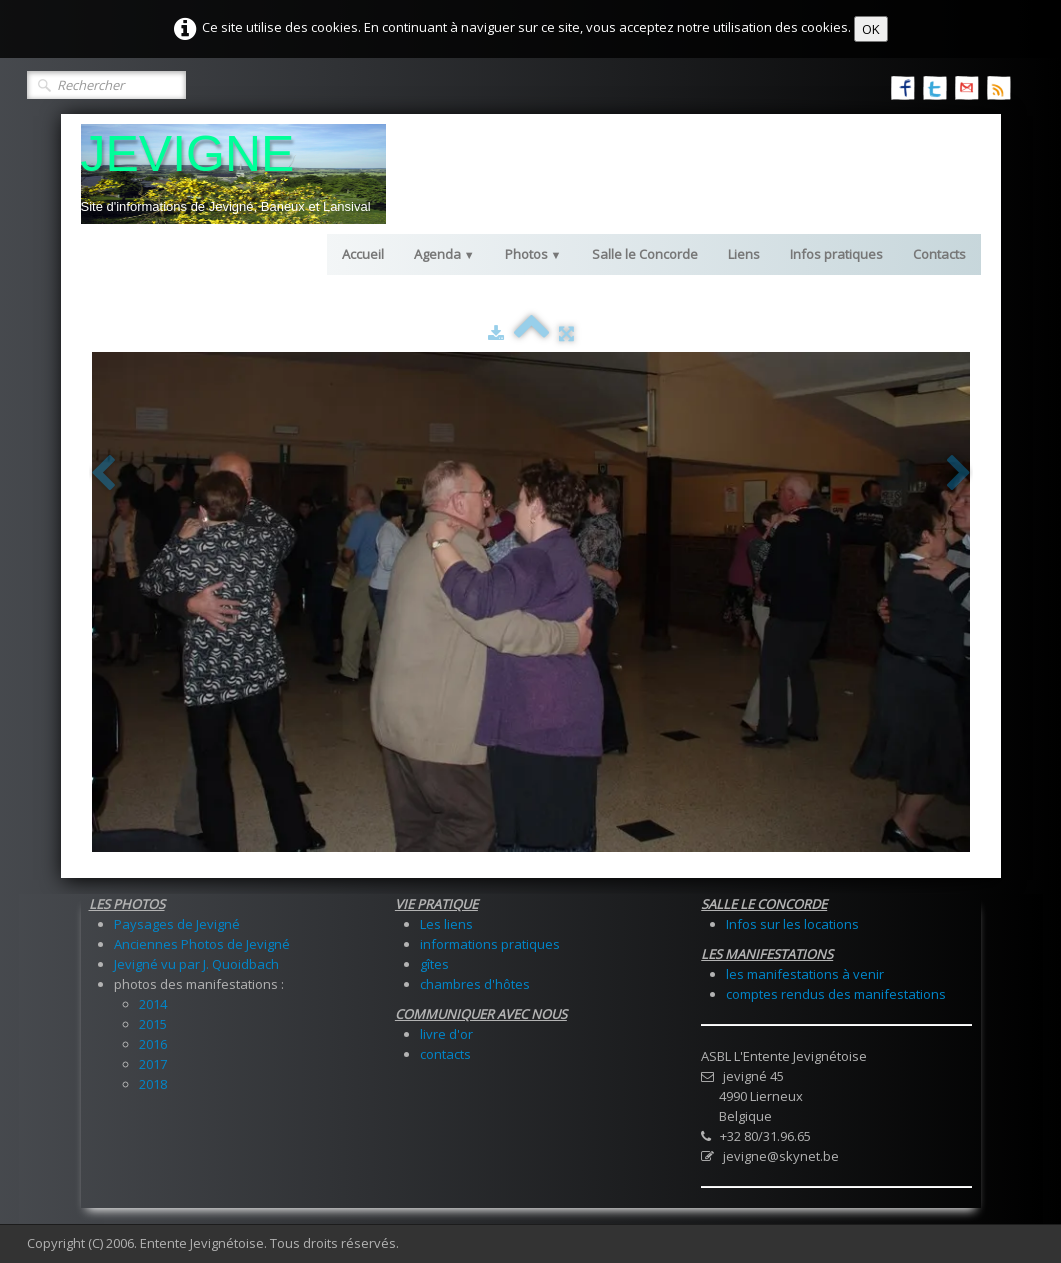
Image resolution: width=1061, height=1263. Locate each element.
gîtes (434, 964)
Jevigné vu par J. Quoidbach (196, 964)
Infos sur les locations (792, 924)
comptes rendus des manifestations (836, 994)
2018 (153, 1084)
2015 (153, 1024)
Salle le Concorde (645, 254)
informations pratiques (490, 944)
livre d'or (446, 1034)
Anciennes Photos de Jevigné (202, 944)
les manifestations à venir (805, 974)
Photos (533, 254)
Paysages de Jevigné (177, 924)
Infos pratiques (836, 254)
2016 (153, 1044)
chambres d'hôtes (475, 984)
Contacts (939, 254)
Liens (744, 254)
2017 (153, 1064)
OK (871, 29)
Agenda (444, 254)
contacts (445, 1054)
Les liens (446, 924)
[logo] (233, 174)
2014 (153, 1004)
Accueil (363, 254)
